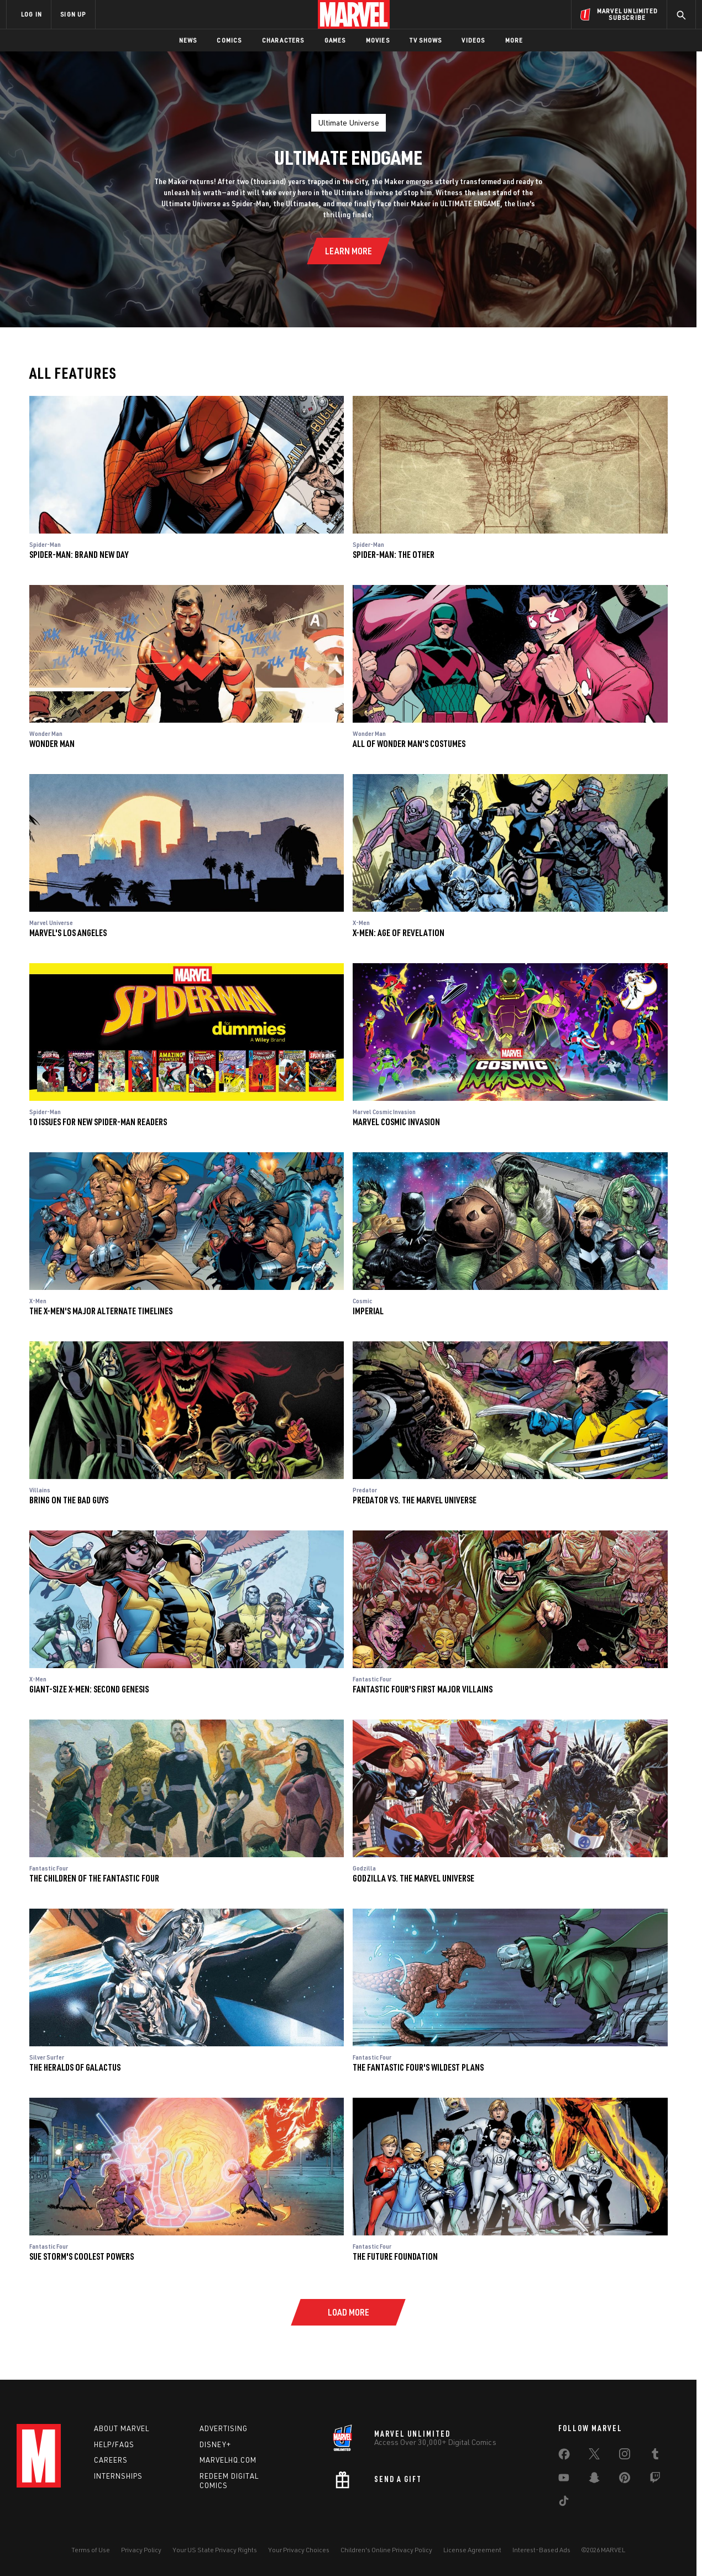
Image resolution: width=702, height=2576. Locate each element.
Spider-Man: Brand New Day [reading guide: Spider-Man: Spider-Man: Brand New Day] (78, 554)
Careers (111, 2459)
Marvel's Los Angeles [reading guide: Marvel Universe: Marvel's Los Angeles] (68, 932)
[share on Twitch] (655, 2479)
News (188, 40)
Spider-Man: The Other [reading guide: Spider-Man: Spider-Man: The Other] (393, 554)
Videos (473, 40)
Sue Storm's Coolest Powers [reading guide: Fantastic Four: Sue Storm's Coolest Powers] (81, 2256)
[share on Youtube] (563, 2479)
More (514, 40)
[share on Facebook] (564, 2456)
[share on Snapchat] (594, 2479)
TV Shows (426, 40)
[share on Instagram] (624, 2456)
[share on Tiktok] (563, 2503)
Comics (229, 40)
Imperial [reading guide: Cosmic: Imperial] (368, 1310)
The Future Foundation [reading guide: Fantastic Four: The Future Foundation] (395, 2256)
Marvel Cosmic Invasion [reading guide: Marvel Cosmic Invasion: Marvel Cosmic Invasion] (396, 1121)
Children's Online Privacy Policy (386, 2550)
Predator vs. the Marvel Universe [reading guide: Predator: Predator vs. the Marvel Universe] (414, 1500)
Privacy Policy (141, 2550)
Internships (118, 2476)
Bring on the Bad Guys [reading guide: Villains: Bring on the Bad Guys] (68, 1500)
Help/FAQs (114, 2444)
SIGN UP (73, 14)
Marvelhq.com (228, 2459)
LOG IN (31, 14)
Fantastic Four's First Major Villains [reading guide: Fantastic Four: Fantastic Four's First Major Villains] (423, 1689)
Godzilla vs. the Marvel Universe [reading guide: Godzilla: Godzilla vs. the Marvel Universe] (413, 1878)
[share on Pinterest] (624, 2479)
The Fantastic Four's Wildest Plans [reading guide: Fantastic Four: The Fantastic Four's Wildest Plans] (418, 2067)
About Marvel (121, 2428)
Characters (283, 40)
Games (335, 40)
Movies (378, 40)
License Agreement (472, 2550)
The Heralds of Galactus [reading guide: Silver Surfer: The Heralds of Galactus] (75, 2067)
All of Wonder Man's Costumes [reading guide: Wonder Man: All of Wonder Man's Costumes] (409, 743)
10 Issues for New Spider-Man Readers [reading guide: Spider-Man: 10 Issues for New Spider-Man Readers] (98, 1121)
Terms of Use (90, 2550)
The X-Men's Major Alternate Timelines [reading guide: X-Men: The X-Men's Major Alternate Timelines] (100, 1310)
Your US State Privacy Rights (214, 2550)
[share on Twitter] (594, 2456)
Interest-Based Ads (541, 2550)
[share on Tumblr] (655, 2456)
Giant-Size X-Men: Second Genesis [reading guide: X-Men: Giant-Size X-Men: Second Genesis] (89, 1689)
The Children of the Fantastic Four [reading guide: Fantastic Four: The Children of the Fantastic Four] (94, 1878)
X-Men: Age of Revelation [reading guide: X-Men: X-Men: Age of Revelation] (398, 932)
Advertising (224, 2428)
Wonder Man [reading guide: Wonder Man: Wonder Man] (52, 743)
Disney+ (215, 2444)
